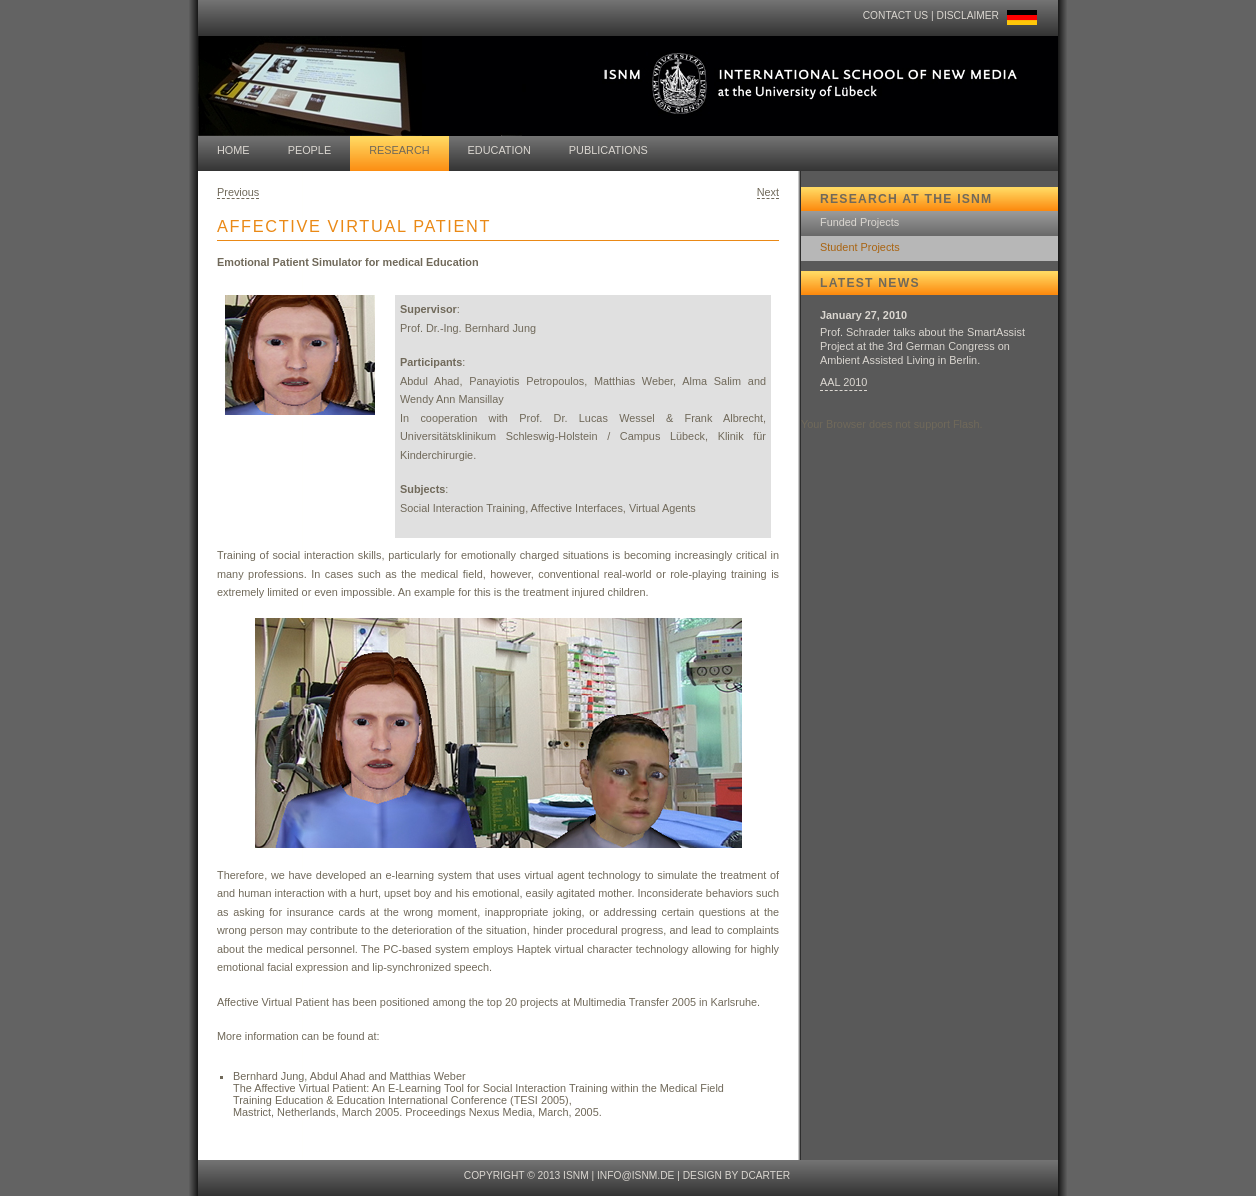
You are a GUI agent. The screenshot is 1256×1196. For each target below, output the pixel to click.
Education (499, 150)
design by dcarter (737, 1175)
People (310, 150)
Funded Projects (859, 222)
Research (399, 150)
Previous (238, 192)
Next (768, 192)
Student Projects (860, 247)
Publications (608, 150)
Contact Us (895, 15)
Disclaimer (968, 15)
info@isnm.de (635, 1175)
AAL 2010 (843, 382)
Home (233, 150)
